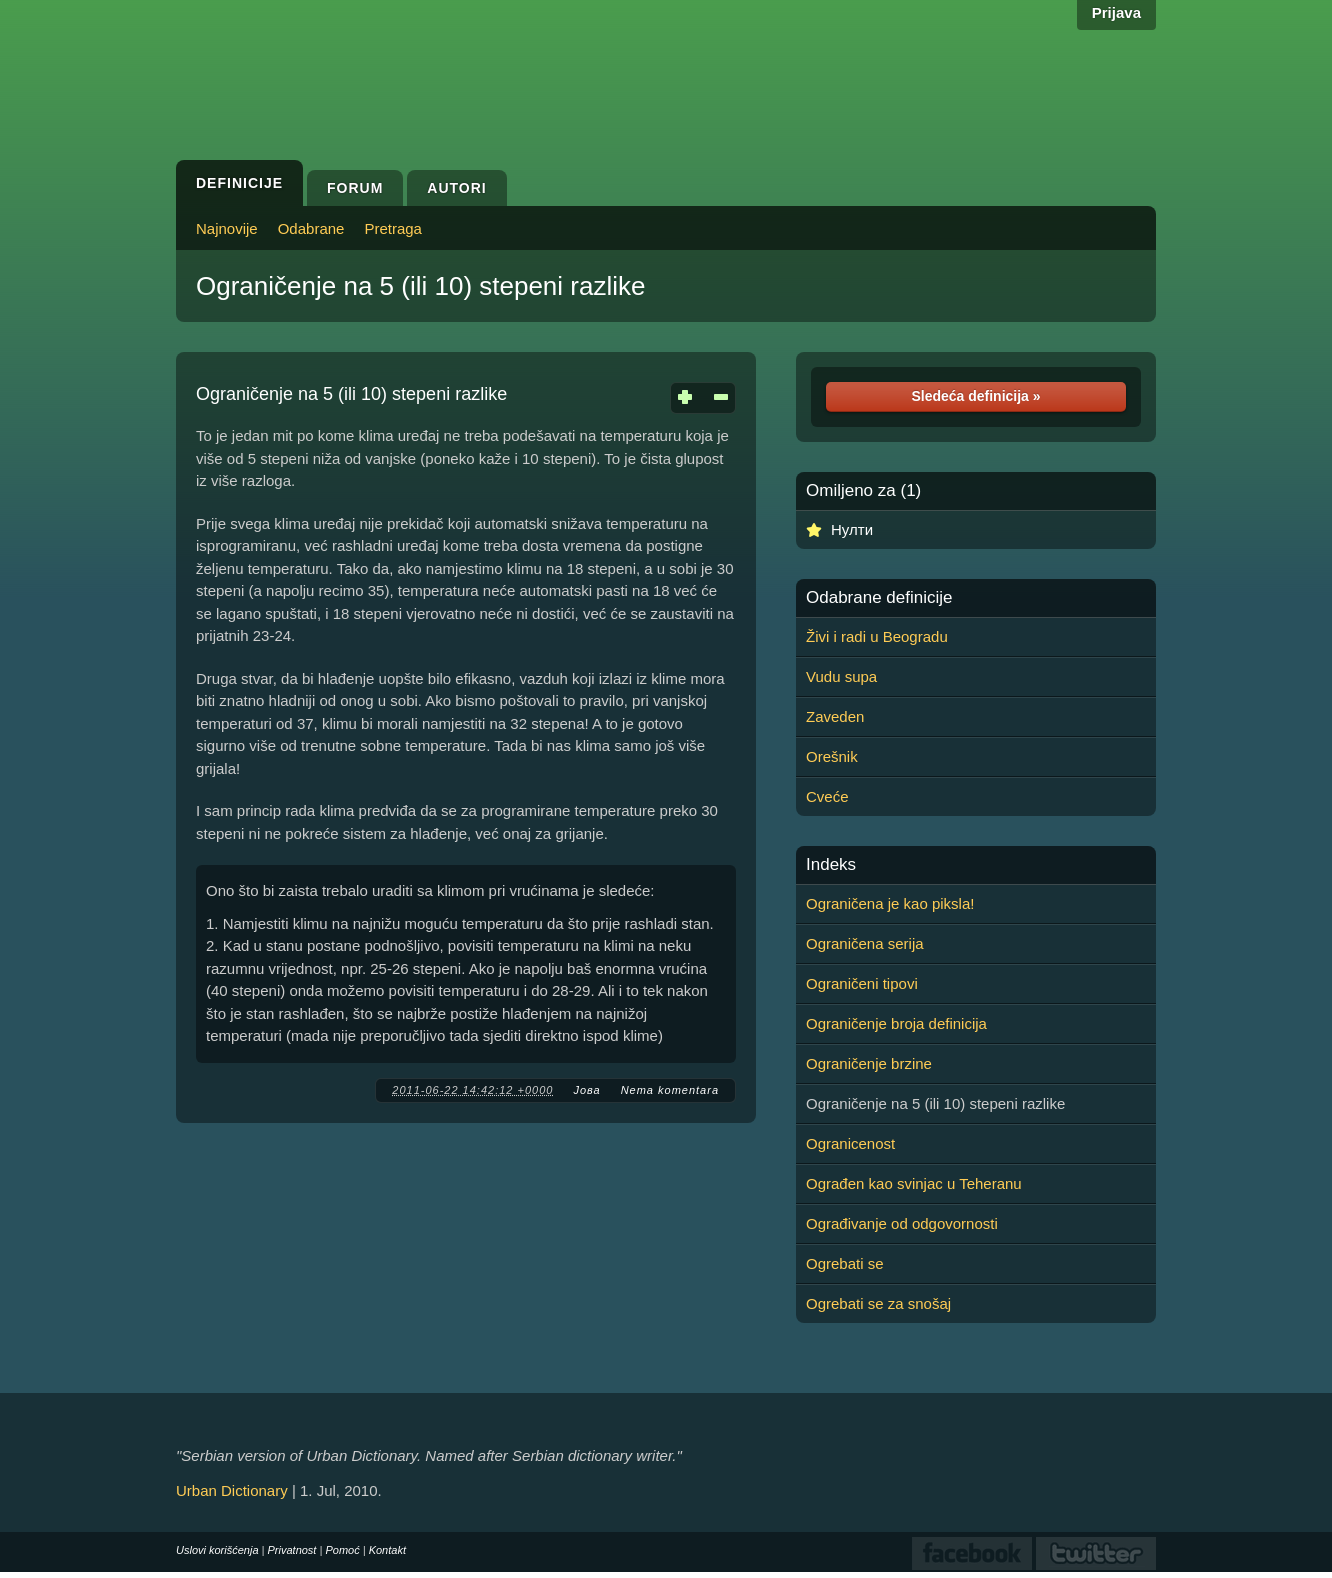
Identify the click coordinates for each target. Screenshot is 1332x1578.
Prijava (1116, 12)
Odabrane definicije (879, 598)
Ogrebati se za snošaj (878, 1303)
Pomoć (342, 1550)
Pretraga (393, 228)
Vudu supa (841, 676)
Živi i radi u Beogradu (877, 636)
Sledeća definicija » (975, 396)
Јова (586, 1090)
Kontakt (387, 1550)
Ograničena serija (865, 943)
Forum (355, 188)
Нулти (852, 529)
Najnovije (227, 228)
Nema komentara (670, 1090)
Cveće (827, 796)
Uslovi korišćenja (217, 1550)
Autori (456, 188)
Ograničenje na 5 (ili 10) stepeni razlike (420, 286)
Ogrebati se (845, 1263)
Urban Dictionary (232, 1490)
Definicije (239, 183)
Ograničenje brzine (869, 1063)
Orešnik (832, 756)
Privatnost (292, 1550)
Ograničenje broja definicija (896, 1023)
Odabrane (311, 228)
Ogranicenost (850, 1143)
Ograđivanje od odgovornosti (902, 1223)
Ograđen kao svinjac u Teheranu (914, 1183)
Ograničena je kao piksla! (890, 903)
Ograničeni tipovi (862, 983)
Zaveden (835, 716)
